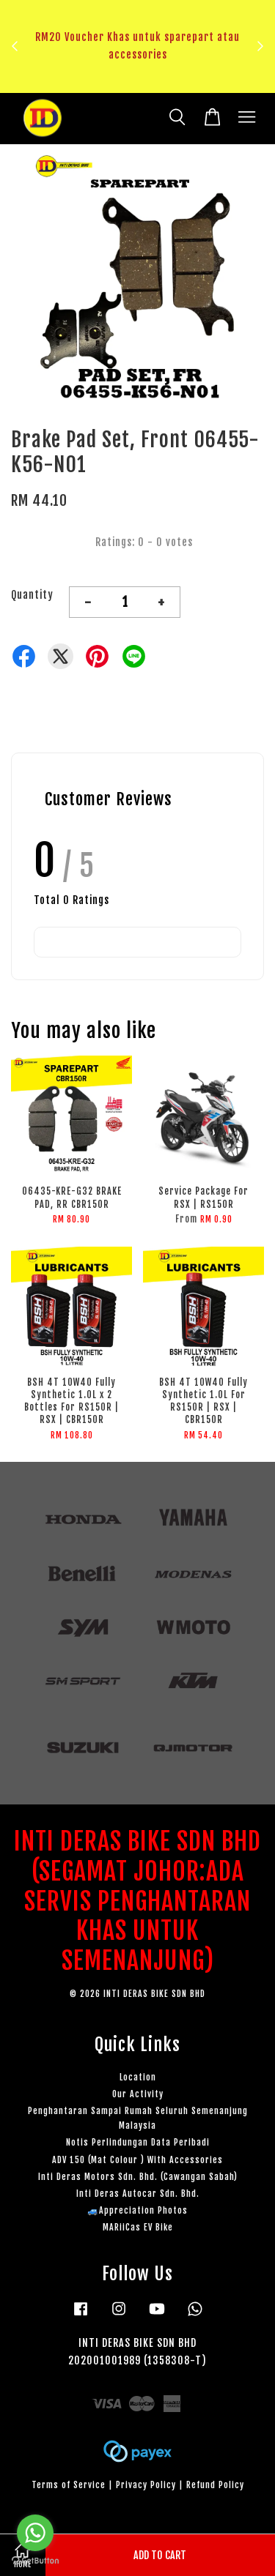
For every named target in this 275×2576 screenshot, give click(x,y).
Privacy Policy (146, 2484)
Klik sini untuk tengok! (141, 81)
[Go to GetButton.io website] (35, 2561)
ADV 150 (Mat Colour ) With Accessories (137, 2159)
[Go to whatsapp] (35, 2533)
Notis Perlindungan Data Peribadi (138, 2142)
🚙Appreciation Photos (137, 2210)
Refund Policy (215, 2484)
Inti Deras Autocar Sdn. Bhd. (137, 2193)
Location (138, 2077)
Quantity (32, 595)
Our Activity (138, 2093)
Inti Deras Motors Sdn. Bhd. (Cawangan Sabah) (138, 2176)
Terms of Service (69, 2484)
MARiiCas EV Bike (138, 2227)
